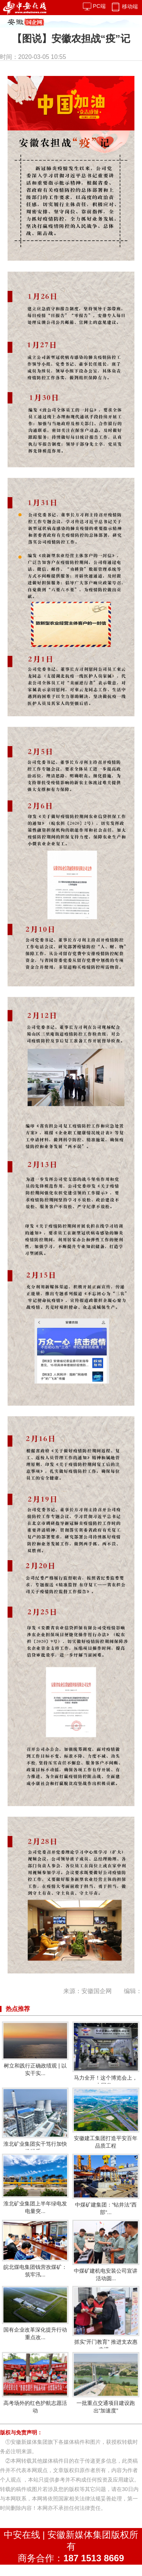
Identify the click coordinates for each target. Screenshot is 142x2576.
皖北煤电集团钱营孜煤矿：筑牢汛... (35, 2249)
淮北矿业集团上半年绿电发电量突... (35, 2184)
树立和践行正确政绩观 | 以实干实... (35, 2048)
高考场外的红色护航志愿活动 (35, 2383)
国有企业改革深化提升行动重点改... (35, 2313)
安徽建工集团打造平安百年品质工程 (105, 2118)
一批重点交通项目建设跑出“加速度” (105, 2383)
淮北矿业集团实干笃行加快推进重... (35, 2121)
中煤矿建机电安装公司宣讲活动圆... (105, 2250)
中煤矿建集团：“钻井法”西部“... (105, 2184)
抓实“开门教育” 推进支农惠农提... (105, 2319)
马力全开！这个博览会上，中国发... (105, 2054)
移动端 (124, 6)
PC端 (94, 6)
